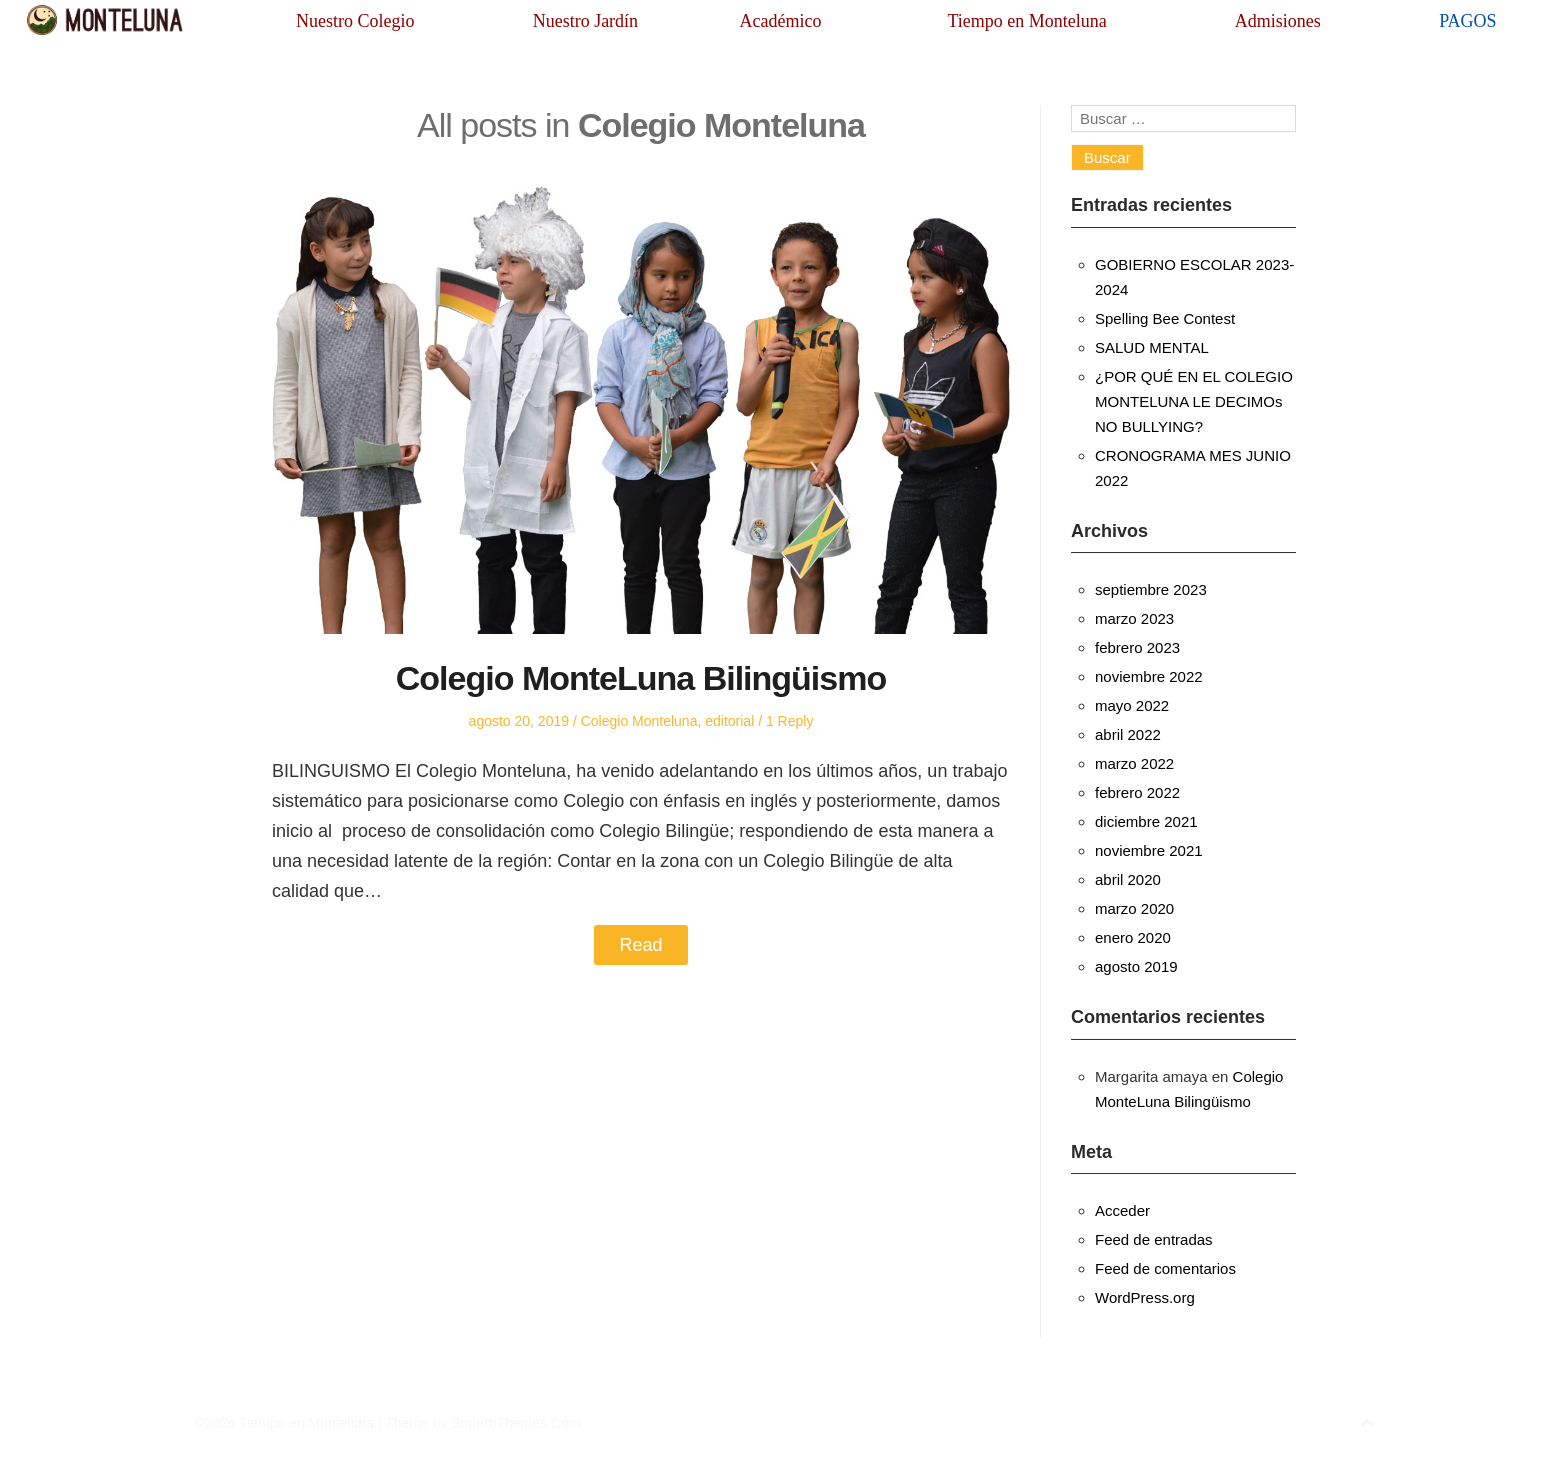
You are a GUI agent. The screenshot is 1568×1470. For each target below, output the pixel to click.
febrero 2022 (1137, 792)
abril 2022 (1128, 734)
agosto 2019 (1136, 966)
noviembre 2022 (1149, 676)
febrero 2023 (1137, 647)
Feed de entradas (1154, 1239)
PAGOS (1467, 21)
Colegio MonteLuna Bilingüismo (641, 678)
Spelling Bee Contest (1165, 318)
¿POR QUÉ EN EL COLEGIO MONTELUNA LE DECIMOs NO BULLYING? (1194, 401)
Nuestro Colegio (355, 21)
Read (640, 945)
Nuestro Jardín (585, 21)
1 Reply (789, 721)
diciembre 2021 (1146, 821)
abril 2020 (1128, 879)
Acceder (1122, 1210)
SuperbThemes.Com (515, 1423)
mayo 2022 (1132, 705)
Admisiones (1278, 21)
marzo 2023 (1134, 618)
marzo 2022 (1134, 763)
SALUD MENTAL (1152, 347)
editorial (729, 721)
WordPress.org (1145, 1297)
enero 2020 (1133, 937)
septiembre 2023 (1151, 589)
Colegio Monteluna (639, 721)
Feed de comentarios (1165, 1268)
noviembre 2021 (1149, 850)
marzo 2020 (1134, 908)
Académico (780, 21)
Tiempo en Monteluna (1026, 21)
